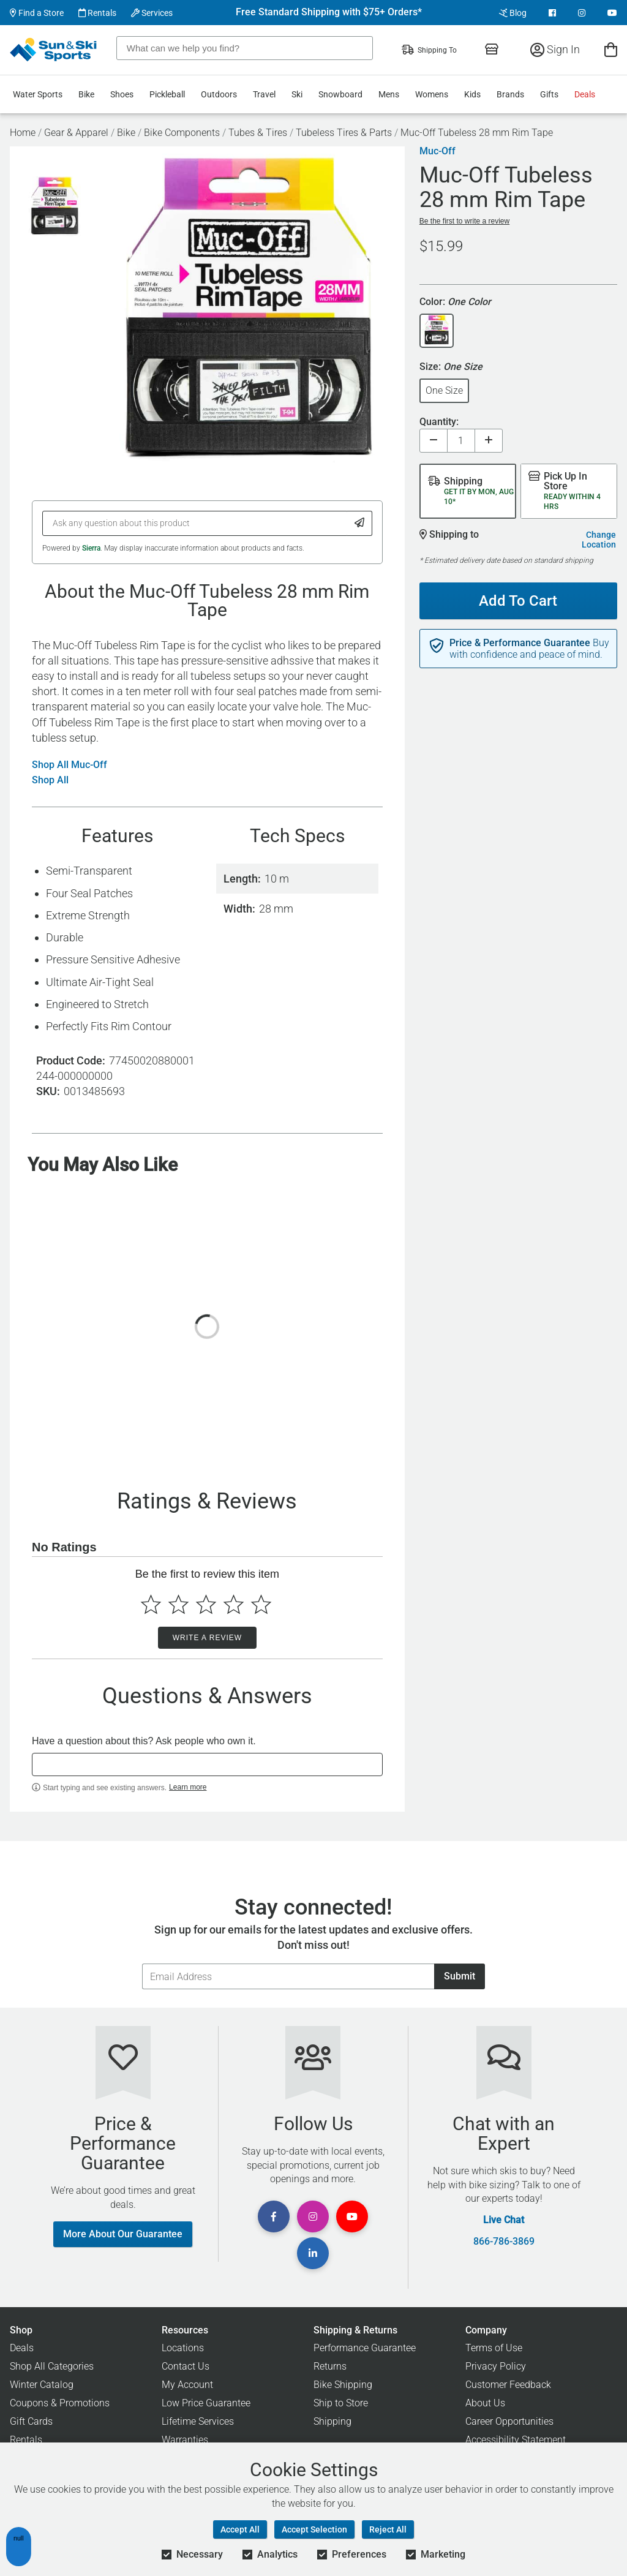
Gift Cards (31, 2421)
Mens (388, 94)
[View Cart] (610, 49)
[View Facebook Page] (552, 13)
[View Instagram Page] (581, 13)
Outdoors (219, 94)
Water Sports (37, 94)
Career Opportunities (509, 2421)
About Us (485, 2403)
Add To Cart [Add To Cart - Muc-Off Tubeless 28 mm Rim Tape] (518, 600)
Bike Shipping (343, 2384)
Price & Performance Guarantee (519, 643)
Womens (431, 94)
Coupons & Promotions (60, 2403)
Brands (510, 94)
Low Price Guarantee (206, 2403)
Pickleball (167, 94)
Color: (455, 302)
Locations (183, 2348)
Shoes (121, 94)
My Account (187, 2384)
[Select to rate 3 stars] (206, 1604)
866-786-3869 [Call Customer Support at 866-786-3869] (504, 2241)
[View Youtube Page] (612, 13)
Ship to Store (341, 2403)
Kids (472, 94)
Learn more (187, 1787)
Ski (296, 94)
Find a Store (37, 13)
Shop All (50, 780)
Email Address (141, 1963)
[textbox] (207, 1764)
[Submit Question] (359, 523)
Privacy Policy (495, 2366)
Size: (450, 367)
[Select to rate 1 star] (150, 1604)
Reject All (388, 2529)
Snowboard (340, 94)
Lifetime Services (198, 2421)
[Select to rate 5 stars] (261, 1604)
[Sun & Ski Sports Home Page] (54, 49)
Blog (513, 13)
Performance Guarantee (365, 2348)
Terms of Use (493, 2348)
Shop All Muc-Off (69, 765)
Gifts (549, 94)
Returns (330, 2366)
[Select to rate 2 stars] (178, 1604)
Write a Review (207, 1637)
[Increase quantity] (489, 441)
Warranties (185, 2440)
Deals (584, 94)
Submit (459, 1976)
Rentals (97, 13)
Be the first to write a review (464, 221)
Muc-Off (437, 151)
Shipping (332, 2421)
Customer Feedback (508, 2384)
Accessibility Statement (515, 2440)
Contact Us (185, 2366)
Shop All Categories (52, 2366)
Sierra (91, 548)
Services (152, 13)
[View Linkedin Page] (313, 2253)
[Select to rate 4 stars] (233, 1604)
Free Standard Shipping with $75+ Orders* (329, 12)
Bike (86, 94)
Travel (264, 94)
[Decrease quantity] (433, 441)
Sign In (555, 49)
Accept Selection (314, 2529)
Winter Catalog (41, 2384)
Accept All (240, 2529)
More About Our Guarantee (122, 2234)
